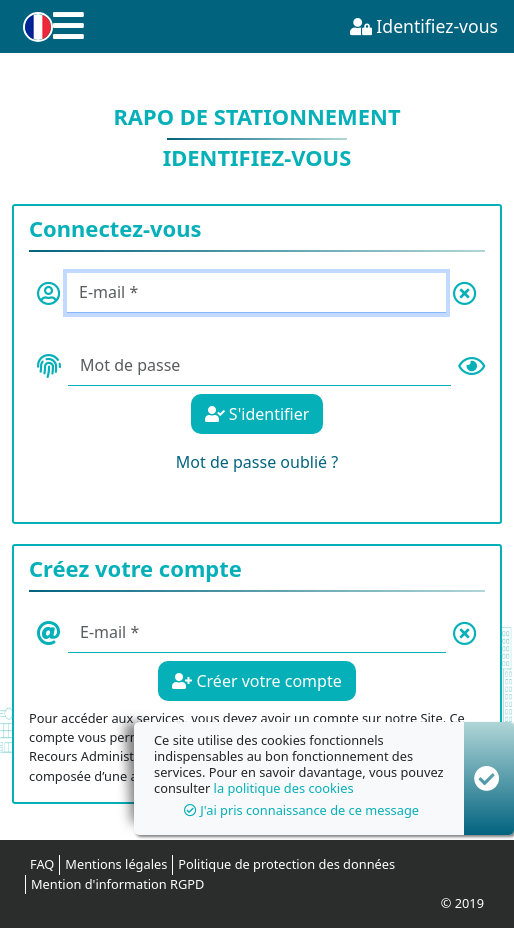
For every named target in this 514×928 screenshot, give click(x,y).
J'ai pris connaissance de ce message (301, 810)
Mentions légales (116, 864)
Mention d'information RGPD (117, 884)
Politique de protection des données (286, 864)
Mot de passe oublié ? (257, 462)
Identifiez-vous (424, 26)
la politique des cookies (284, 788)
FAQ (42, 864)
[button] (34, 27)
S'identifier (257, 414)
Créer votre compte (256, 681)
